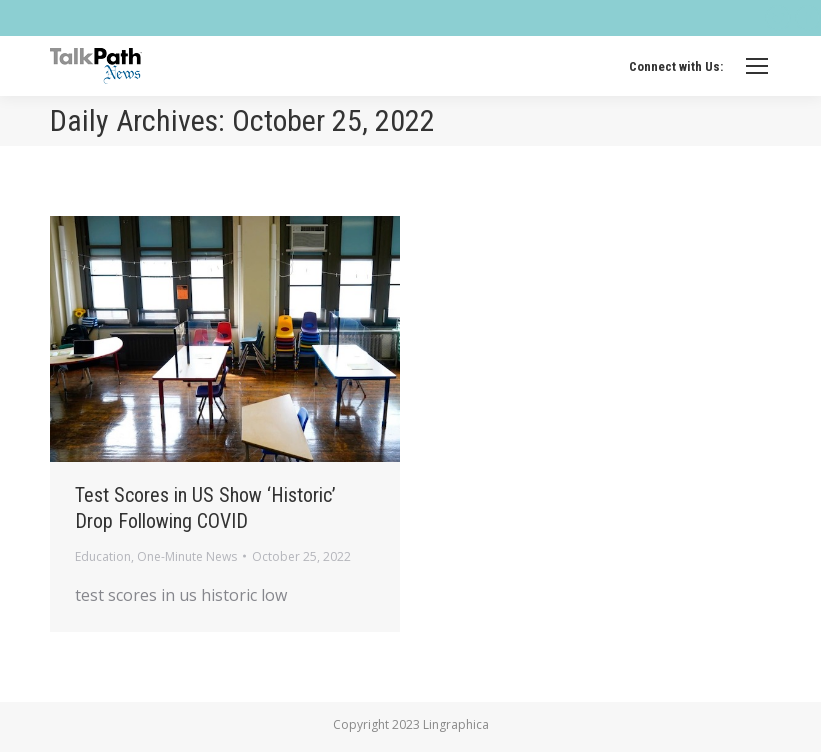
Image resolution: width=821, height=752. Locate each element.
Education (103, 556)
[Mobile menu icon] (757, 66)
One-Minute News (187, 556)
